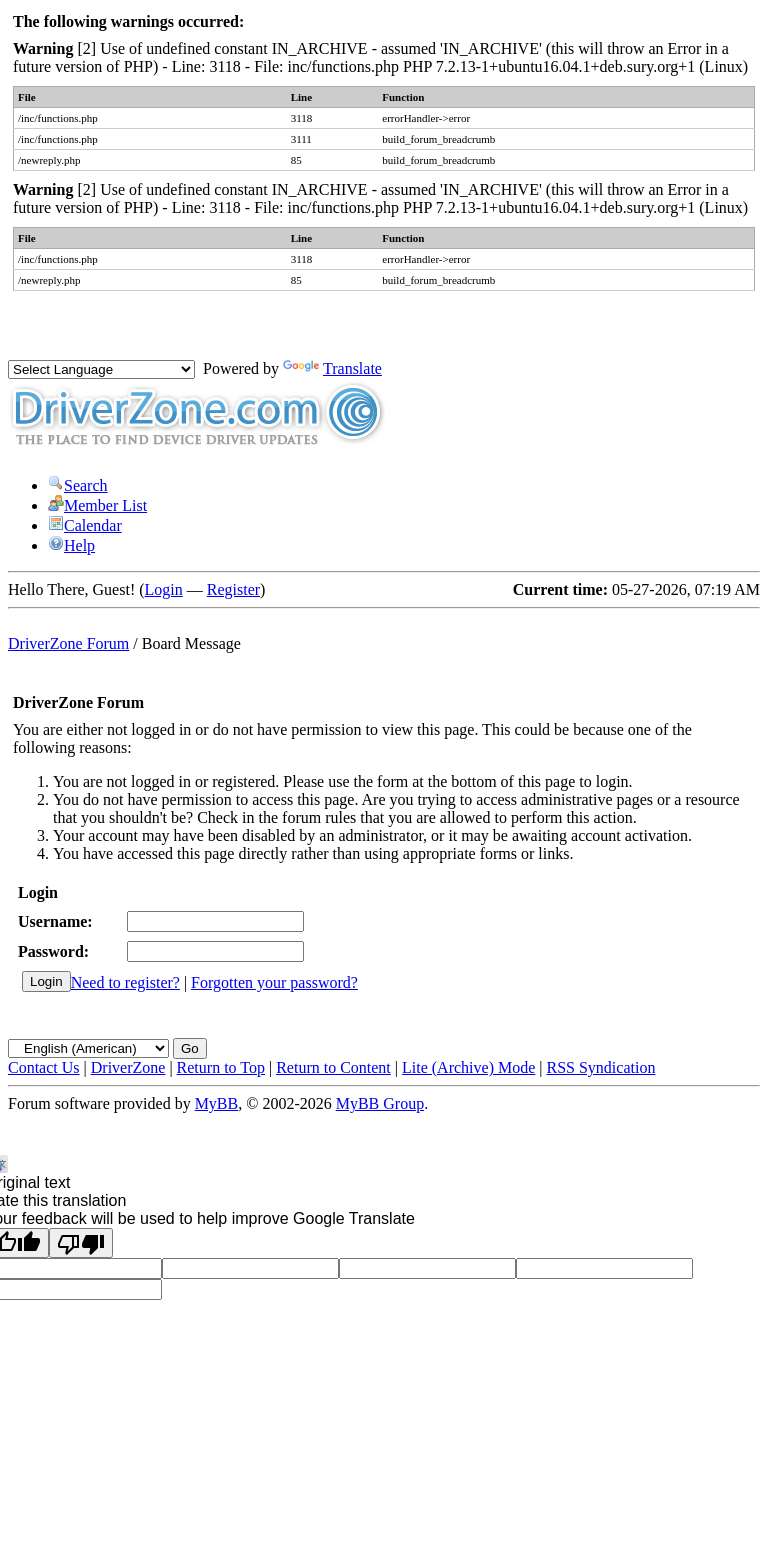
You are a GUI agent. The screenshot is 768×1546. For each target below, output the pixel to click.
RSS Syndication (601, 1067)
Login (164, 589)
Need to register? (125, 982)
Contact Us (44, 1067)
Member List (97, 505)
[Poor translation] (81, 1243)
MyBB (217, 1103)
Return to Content (333, 1067)
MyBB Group (380, 1103)
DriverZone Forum (68, 643)
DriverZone (128, 1067)
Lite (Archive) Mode (468, 1067)
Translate (332, 368)
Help (71, 545)
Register (233, 589)
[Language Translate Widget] (101, 369)
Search (78, 485)
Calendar (85, 525)
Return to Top (221, 1067)
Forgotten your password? (274, 982)
